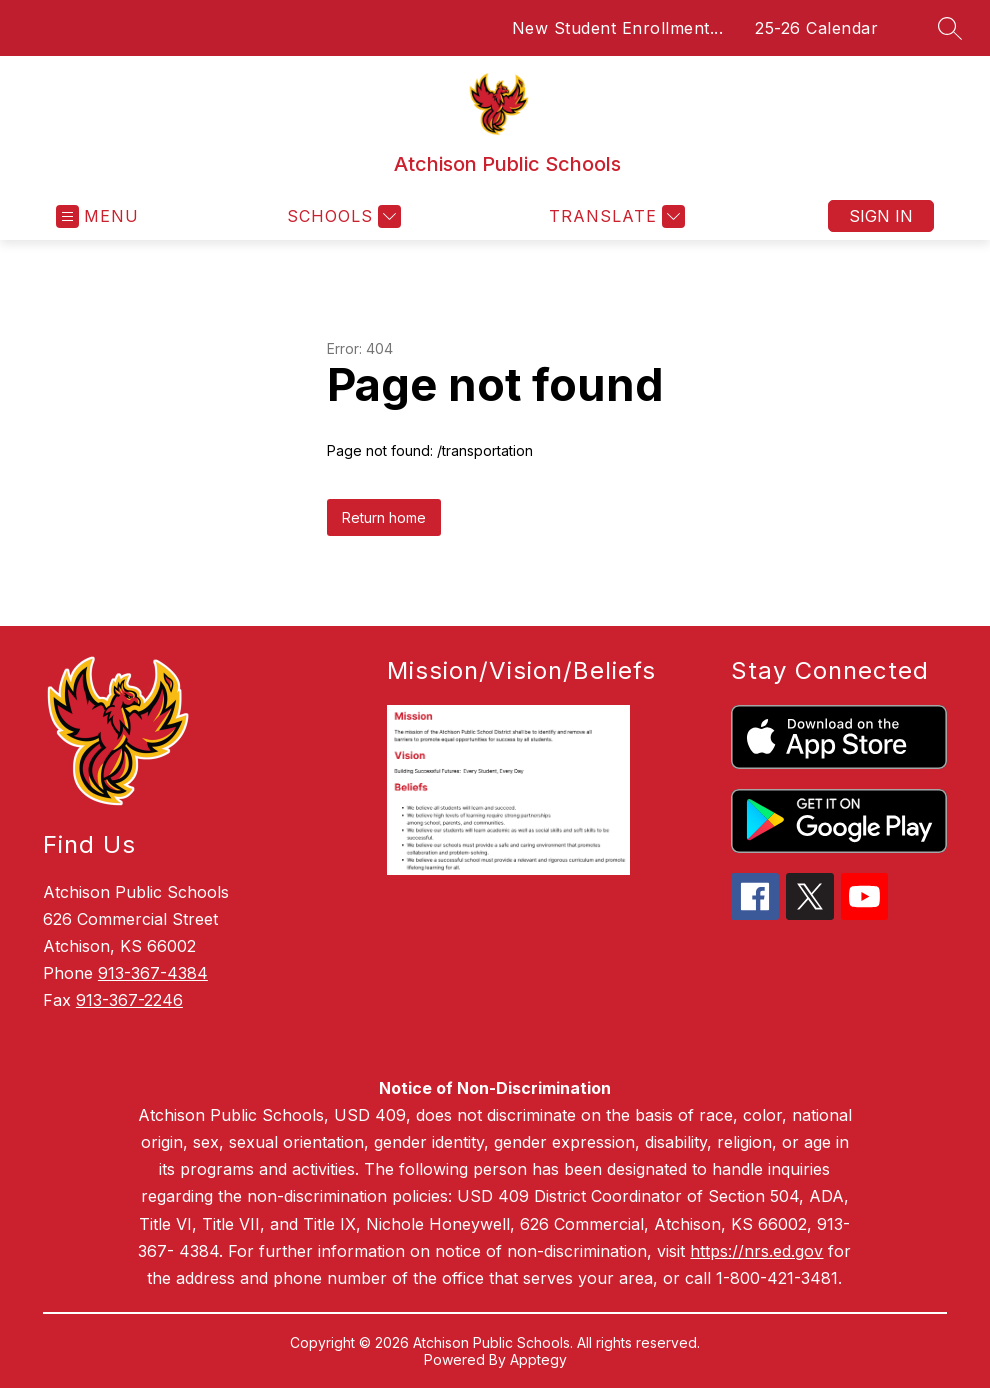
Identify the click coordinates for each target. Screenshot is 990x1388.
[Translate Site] (614, 216)
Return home (384, 517)
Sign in (881, 216)
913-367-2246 (129, 1000)
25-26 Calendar (816, 28)
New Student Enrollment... (618, 28)
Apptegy (538, 1359)
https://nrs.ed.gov (756, 1251)
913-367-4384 (153, 973)
